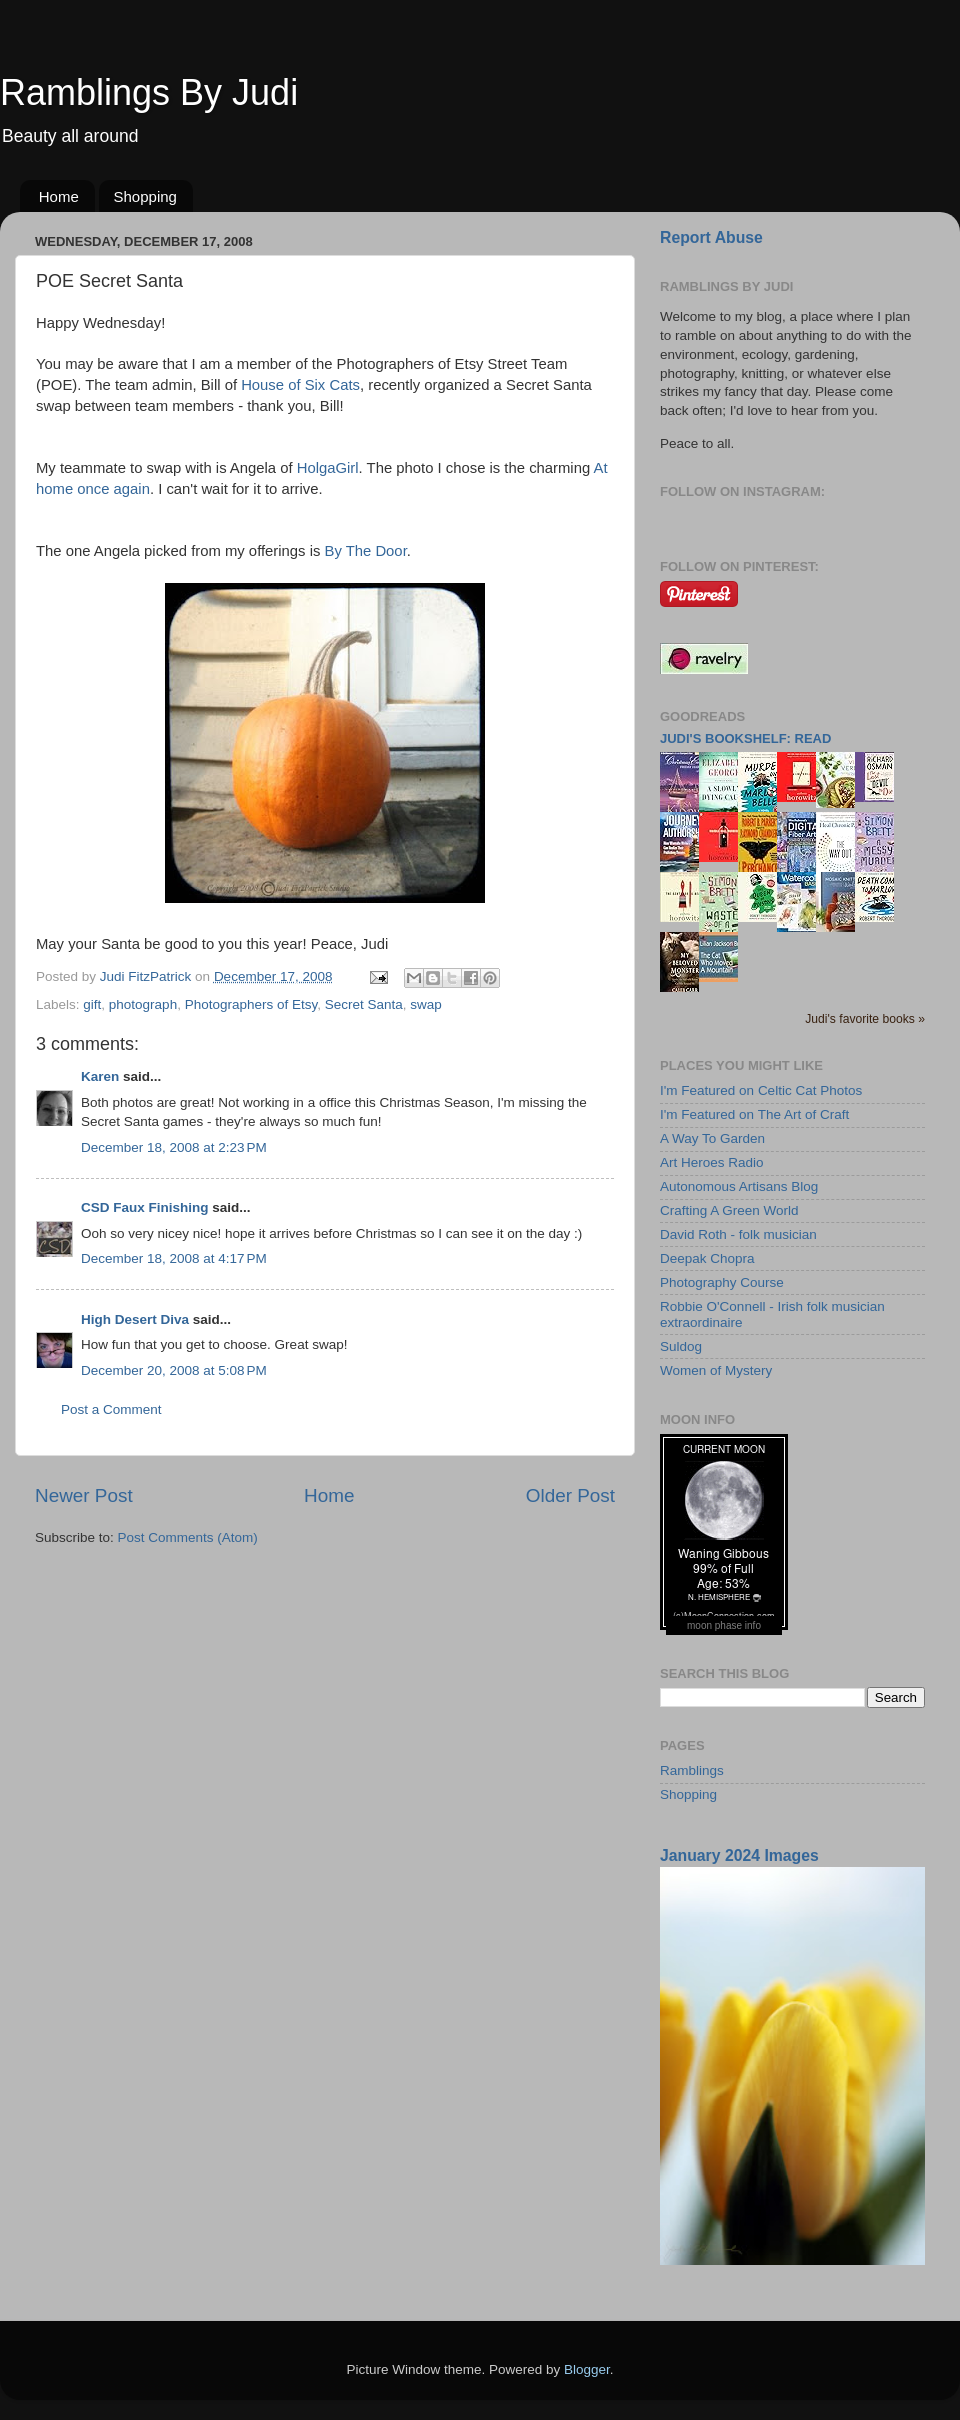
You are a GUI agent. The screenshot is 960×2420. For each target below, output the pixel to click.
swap (426, 1004)
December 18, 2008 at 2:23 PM (174, 1147)
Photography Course (722, 1282)
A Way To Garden (712, 1138)
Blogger (587, 2369)
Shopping (145, 196)
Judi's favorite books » (865, 1019)
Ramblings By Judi (149, 92)
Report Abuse (711, 237)
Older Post (570, 1495)
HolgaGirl (328, 468)
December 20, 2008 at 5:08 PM (174, 1370)
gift (92, 1004)
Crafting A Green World (729, 1210)
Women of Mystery (716, 1370)
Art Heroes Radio (712, 1162)
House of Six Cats (300, 385)
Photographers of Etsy (251, 1004)
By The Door (366, 551)
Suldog (681, 1346)
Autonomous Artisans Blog (739, 1186)
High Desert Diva (135, 1319)
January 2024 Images (739, 1855)
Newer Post (84, 1495)
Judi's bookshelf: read (745, 738)
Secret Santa (364, 1004)
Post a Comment (111, 1409)
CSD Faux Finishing (145, 1207)
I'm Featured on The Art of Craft (754, 1114)
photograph (143, 1004)
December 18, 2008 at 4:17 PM (174, 1258)
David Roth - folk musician (738, 1234)
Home (59, 196)
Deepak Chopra (707, 1258)
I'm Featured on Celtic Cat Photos (761, 1090)
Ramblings (692, 1770)
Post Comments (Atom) (188, 1537)
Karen (100, 1076)
